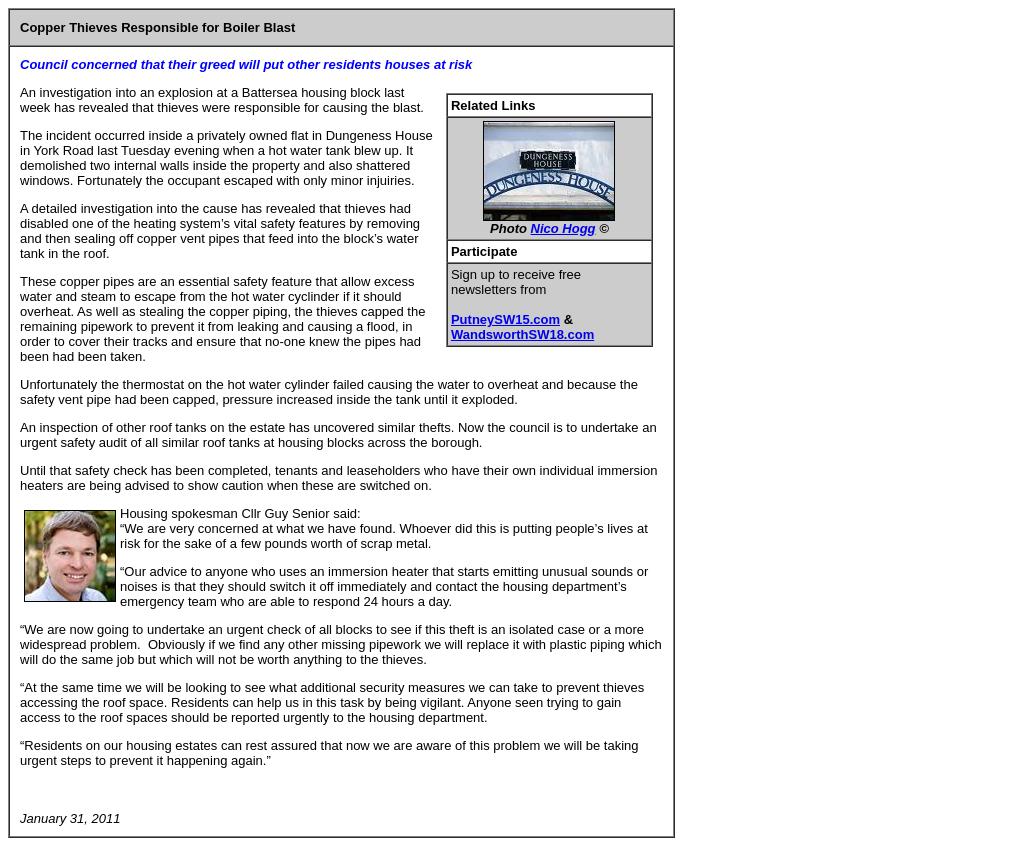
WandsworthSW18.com (522, 334)
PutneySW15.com (505, 319)
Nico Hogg (563, 228)
